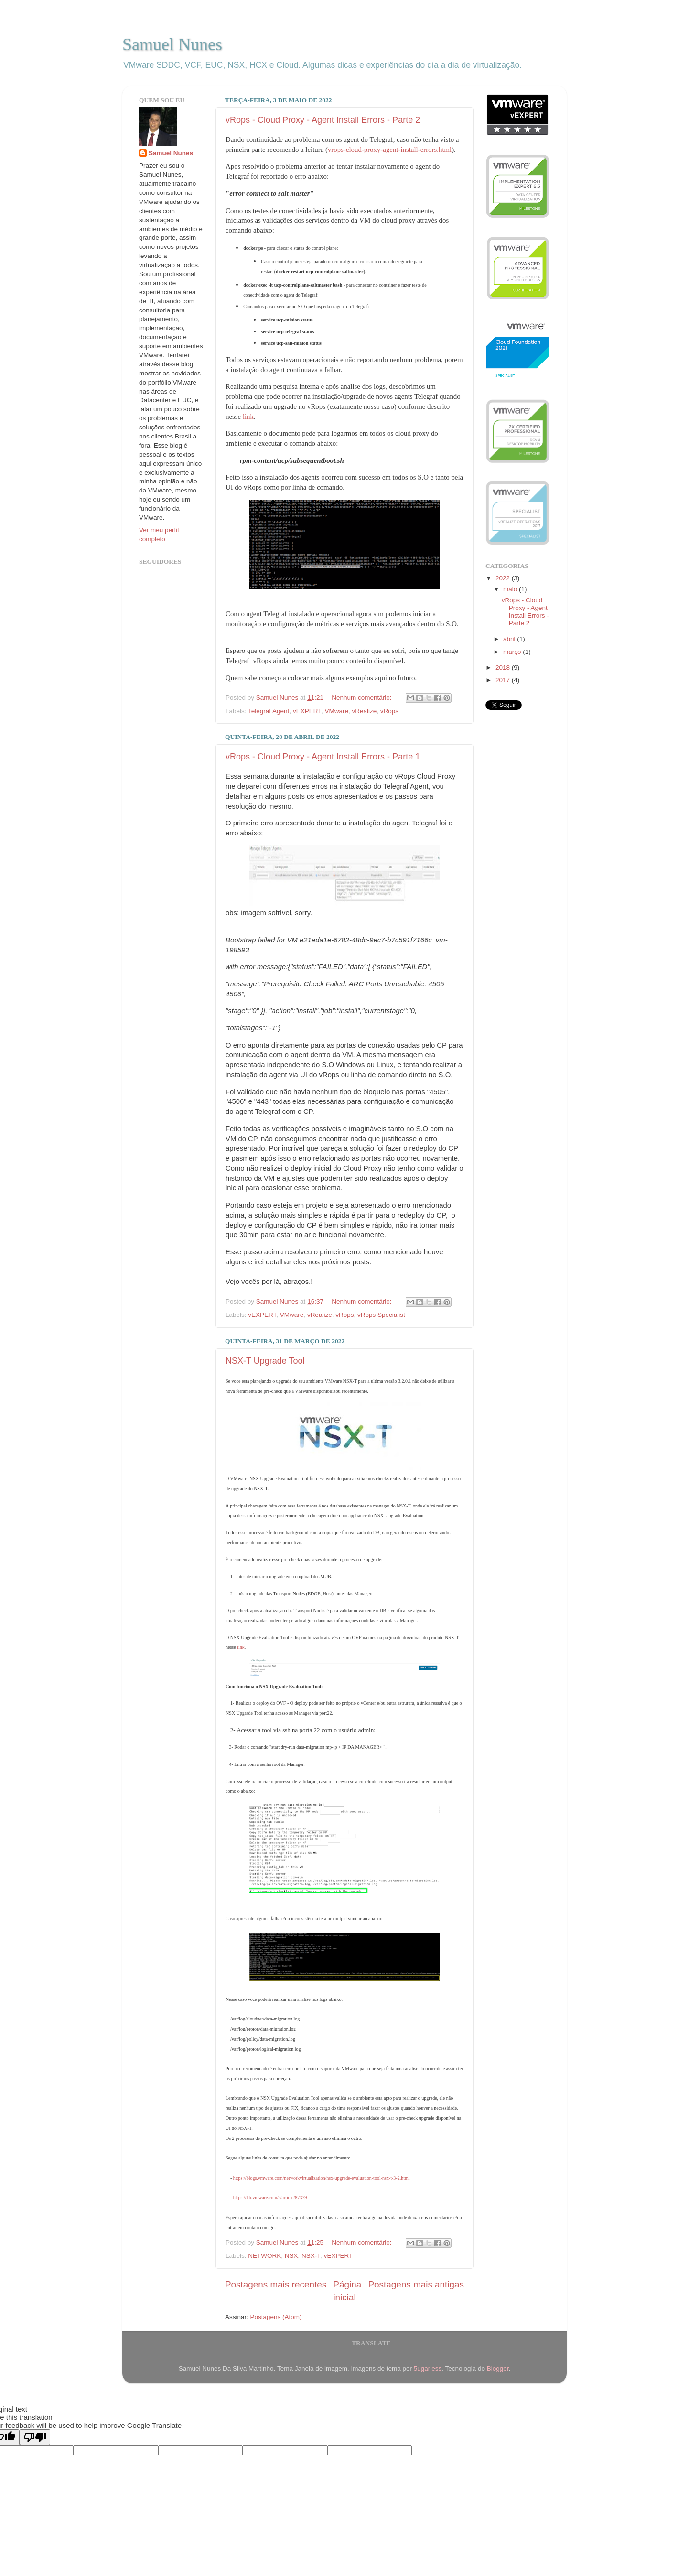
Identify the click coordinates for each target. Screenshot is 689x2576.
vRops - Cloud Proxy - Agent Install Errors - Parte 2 (323, 120)
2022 (503, 578)
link (248, 416)
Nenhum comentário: (362, 697)
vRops (389, 711)
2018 (503, 667)
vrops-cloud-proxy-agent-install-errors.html (390, 149)
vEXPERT (307, 711)
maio (511, 589)
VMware (336, 711)
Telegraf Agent (268, 711)
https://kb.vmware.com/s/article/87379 (270, 2197)
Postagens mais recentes (275, 2284)
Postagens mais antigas (416, 2284)
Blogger (498, 2368)
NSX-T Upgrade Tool (265, 1361)
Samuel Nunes (172, 44)
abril (510, 638)
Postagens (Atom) (276, 2316)
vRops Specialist (381, 1314)
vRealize (364, 711)
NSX (291, 2255)
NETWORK (264, 2255)
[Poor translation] (35, 2437)
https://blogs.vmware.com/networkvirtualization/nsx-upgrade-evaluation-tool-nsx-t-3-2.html (321, 2178)
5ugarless (428, 2368)
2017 (503, 680)
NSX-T (310, 2255)
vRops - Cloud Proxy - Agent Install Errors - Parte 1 (323, 756)
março (513, 651)
